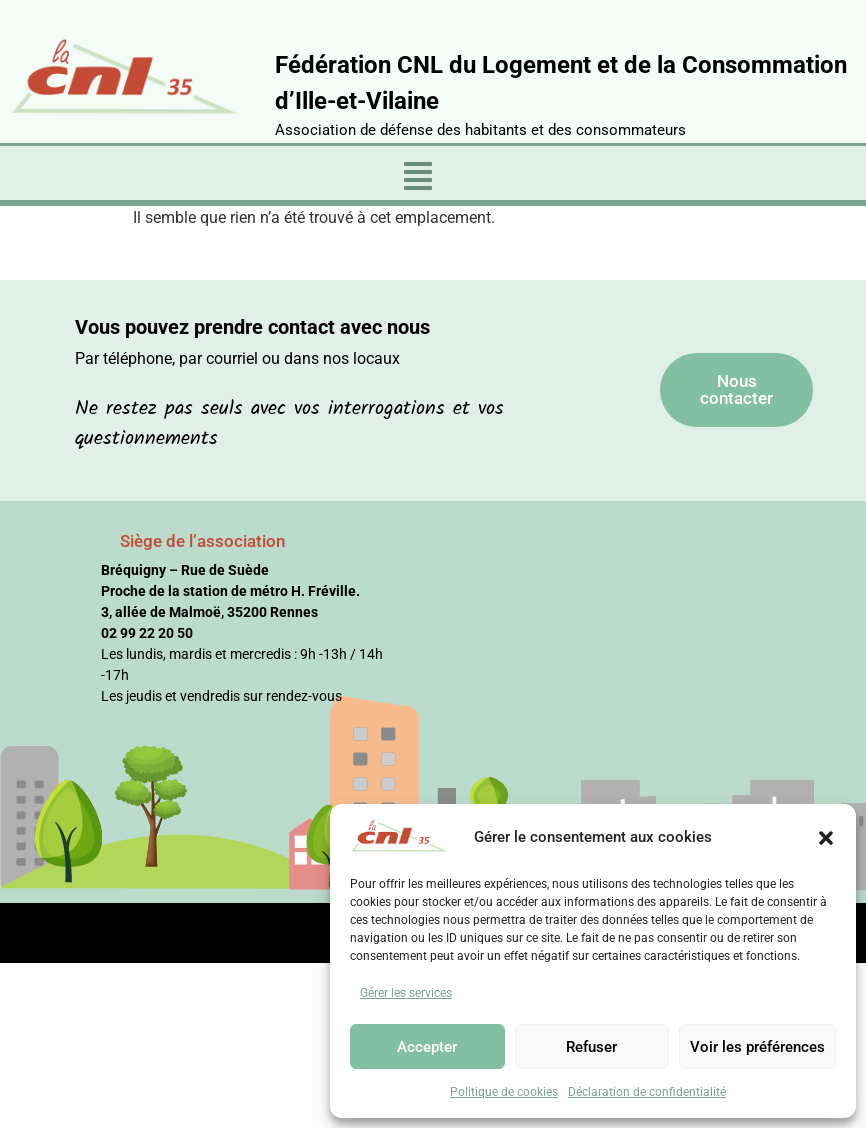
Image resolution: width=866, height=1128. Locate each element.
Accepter (427, 1047)
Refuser (591, 1047)
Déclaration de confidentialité (647, 1092)
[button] (826, 837)
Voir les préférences (757, 1047)
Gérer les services (406, 993)
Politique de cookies (504, 1092)
